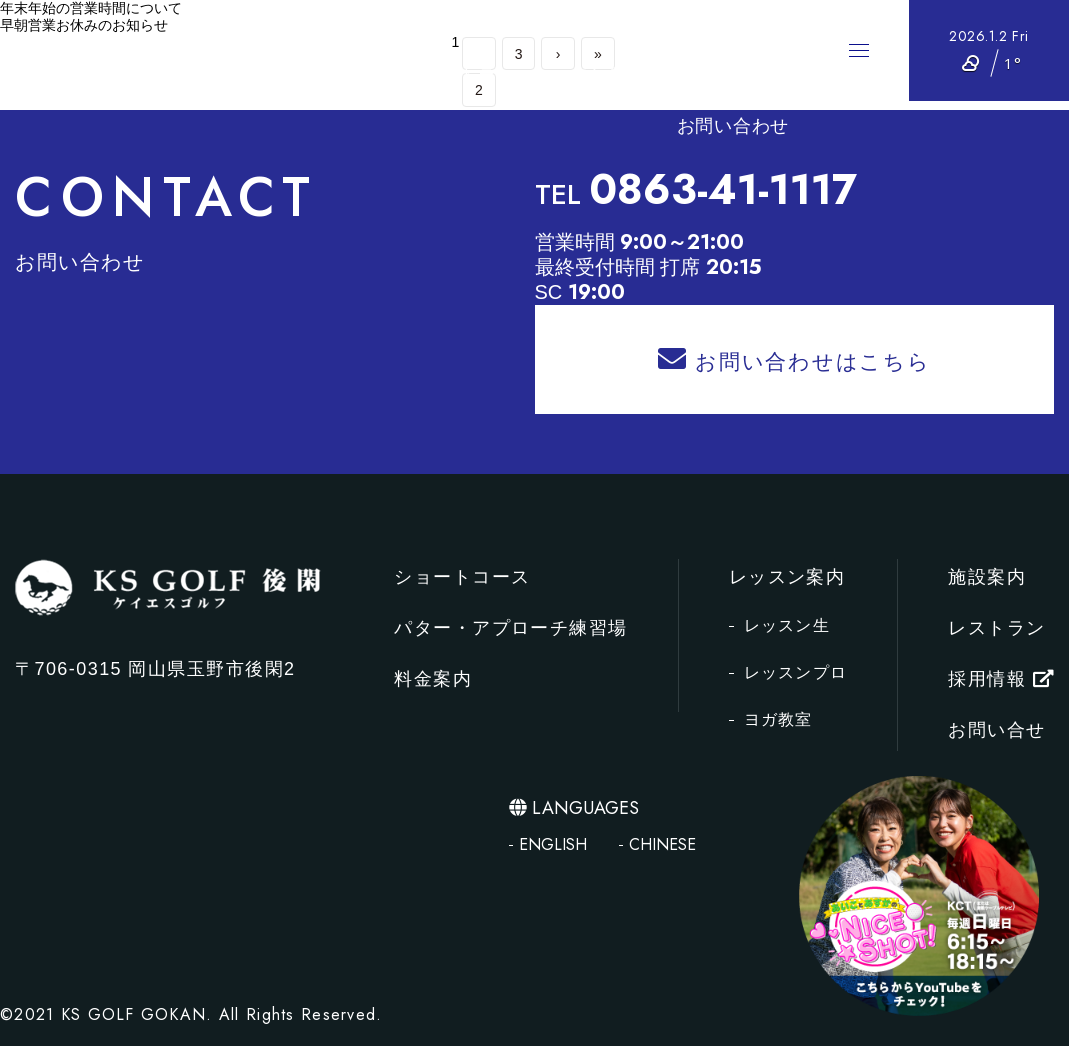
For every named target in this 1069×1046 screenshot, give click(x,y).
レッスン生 (787, 625)
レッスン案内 (591, 75)
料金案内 (761, 25)
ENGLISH (553, 844)
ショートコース (393, 25)
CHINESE (662, 844)
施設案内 (364, 75)
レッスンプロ (796, 672)
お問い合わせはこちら (794, 359)
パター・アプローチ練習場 (591, 25)
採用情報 (748, 75)
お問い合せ (996, 730)
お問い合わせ (733, 126)
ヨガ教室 (778, 719)
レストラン (469, 75)
